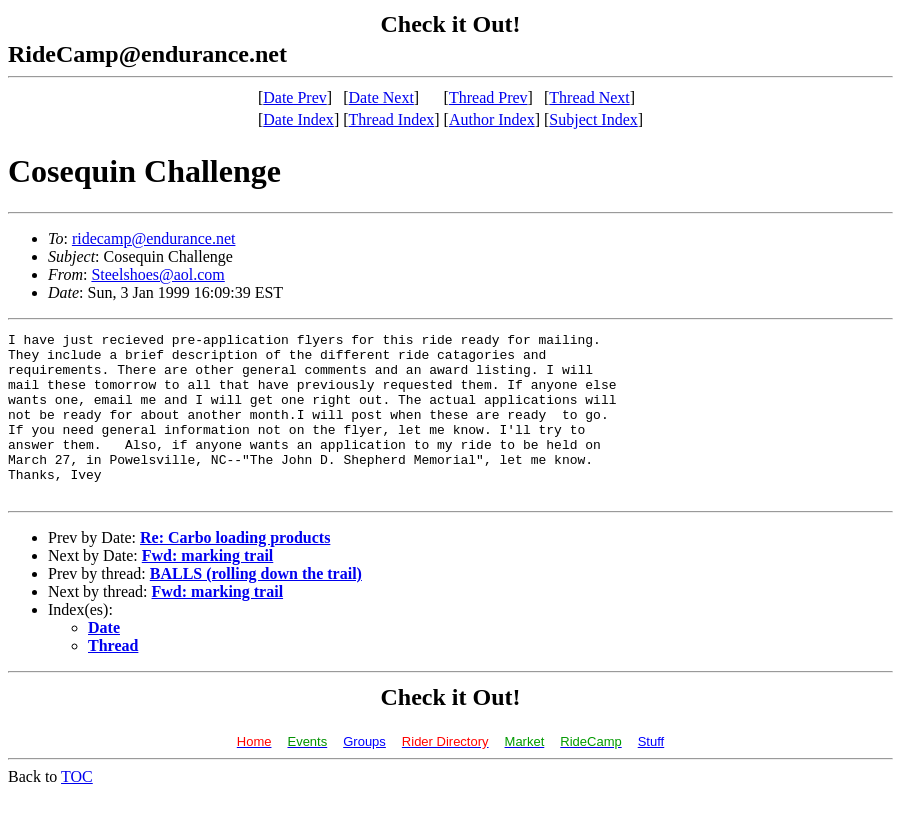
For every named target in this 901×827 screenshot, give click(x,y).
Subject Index (593, 119)
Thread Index (392, 119)
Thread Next (589, 97)
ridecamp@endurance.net (154, 238)
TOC (77, 809)
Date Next (381, 97)
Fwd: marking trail (208, 588)
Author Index (492, 119)
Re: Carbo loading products (235, 570)
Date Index (298, 119)
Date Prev (295, 97)
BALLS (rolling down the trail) (256, 606)
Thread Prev (488, 97)
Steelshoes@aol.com (157, 274)
